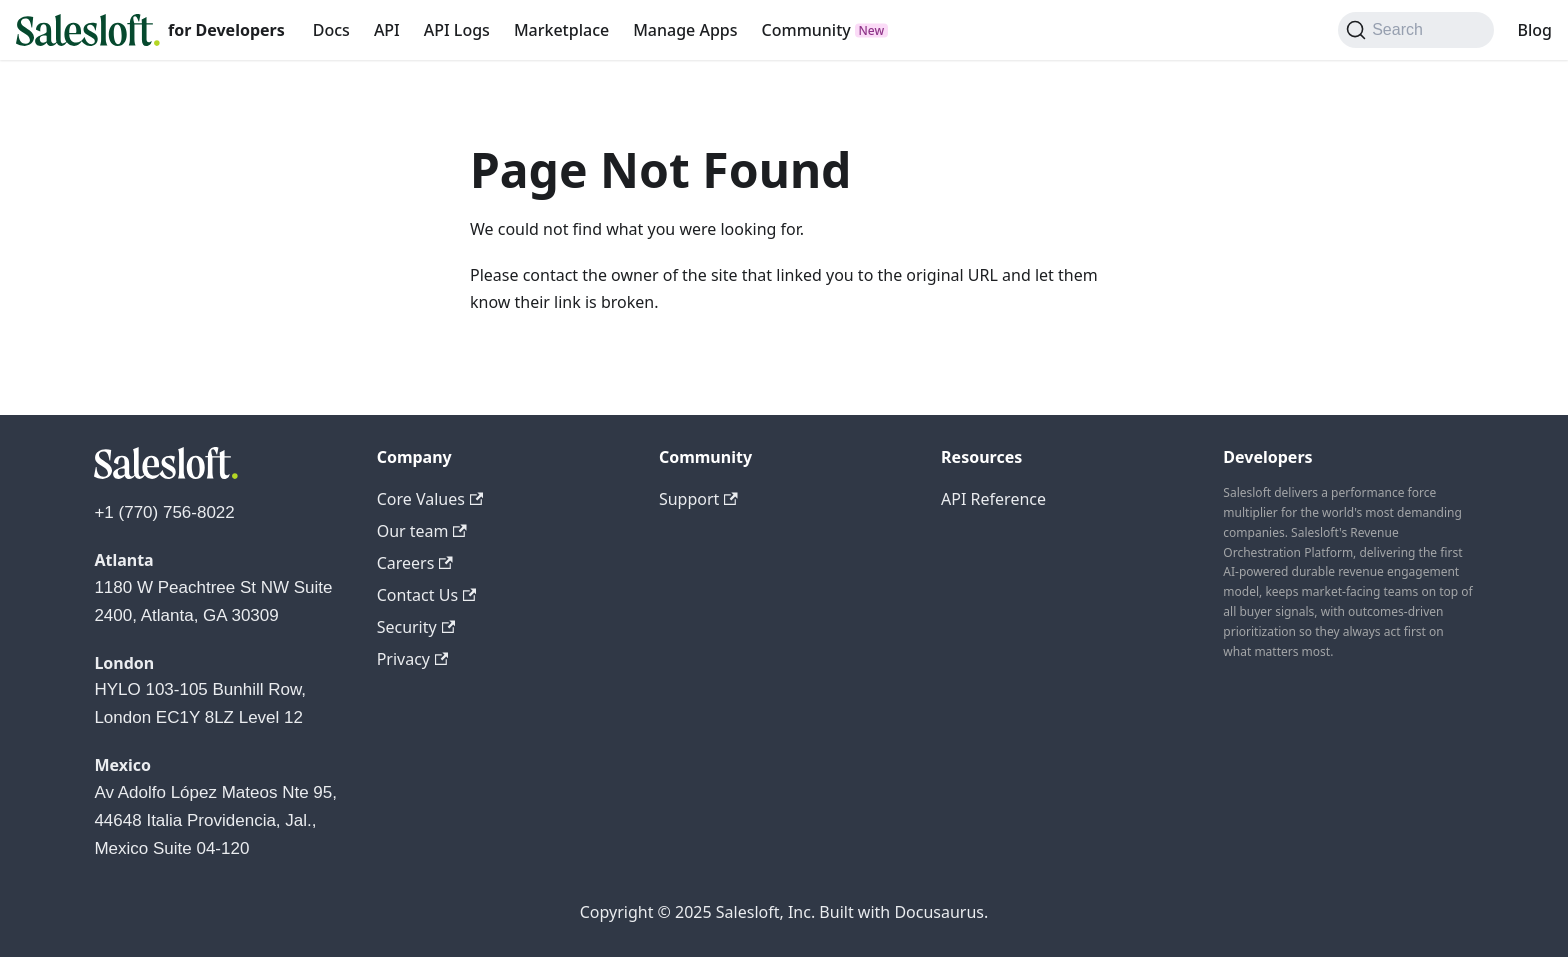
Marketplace (561, 30)
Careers (415, 563)
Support (698, 499)
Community (806, 30)
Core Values (430, 499)
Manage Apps (685, 30)
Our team (422, 531)
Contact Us (427, 595)
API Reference (993, 499)
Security (416, 627)
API (387, 30)
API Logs (457, 30)
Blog (1535, 30)
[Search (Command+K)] (1415, 30)
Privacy (413, 659)
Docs (331, 30)
